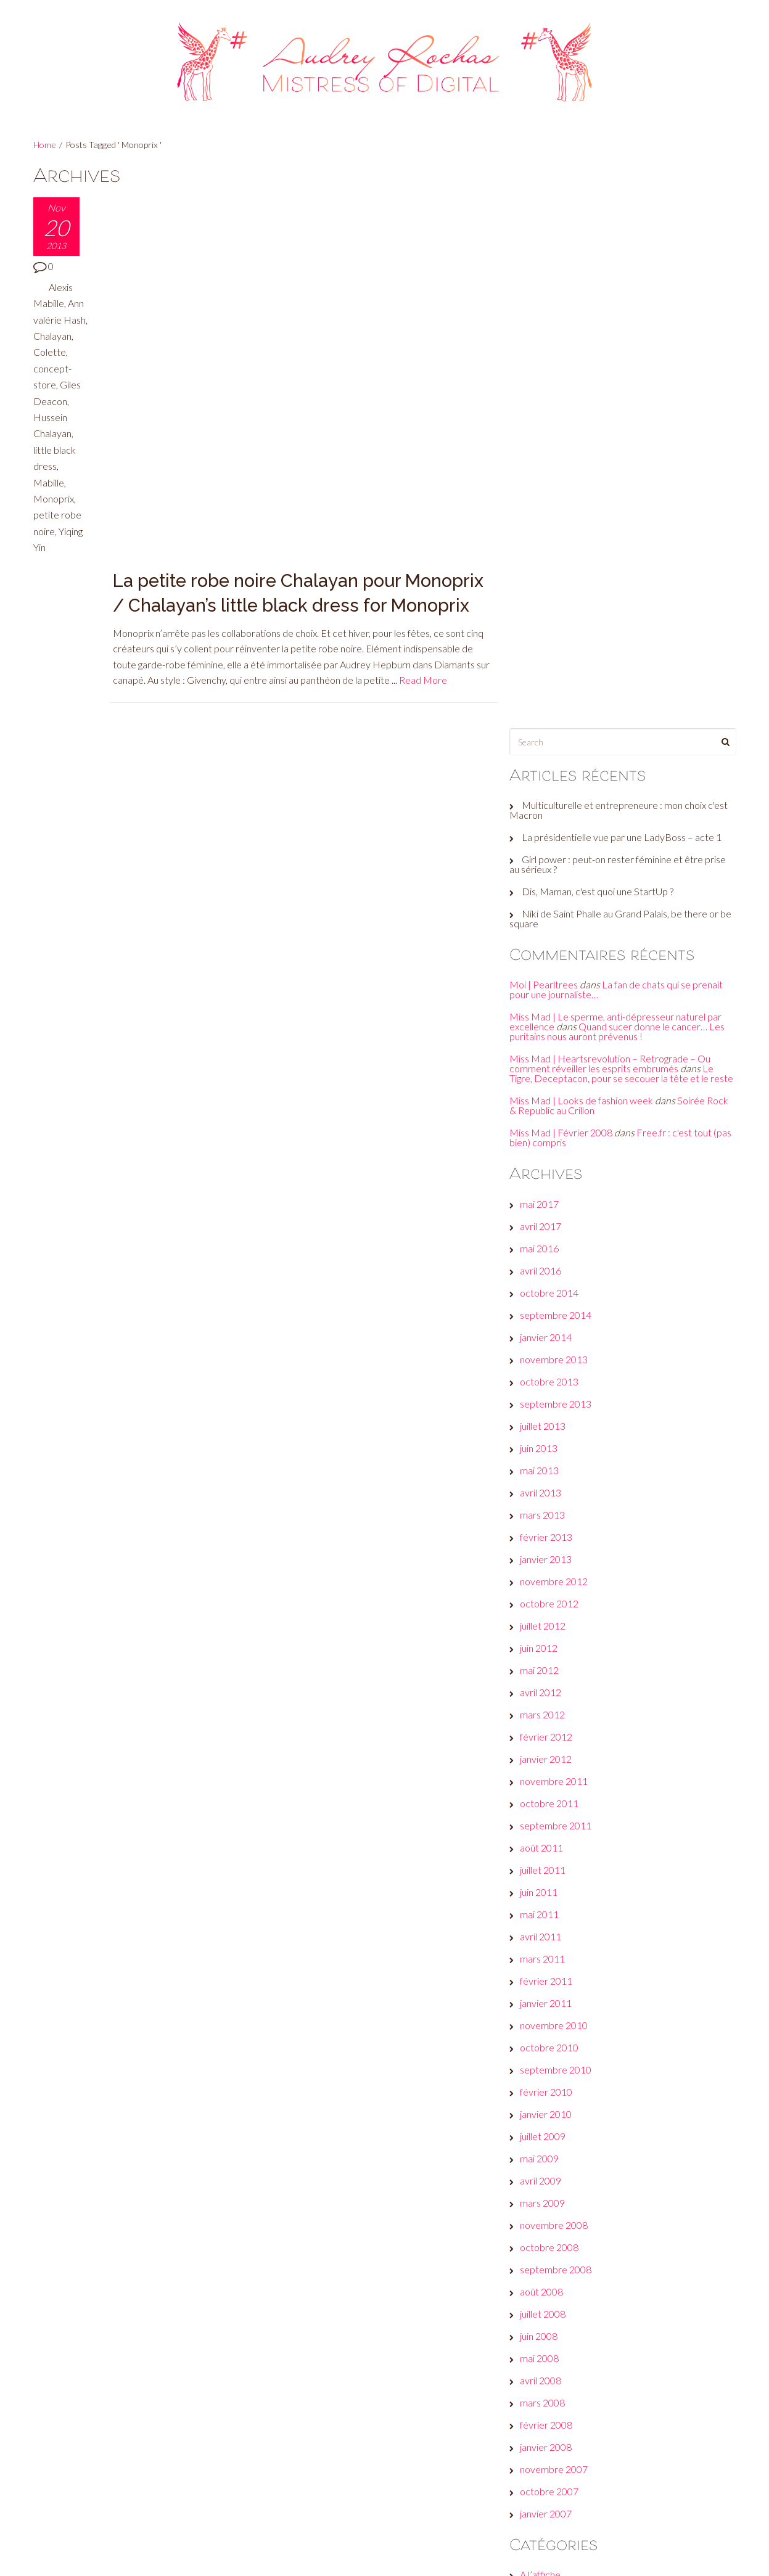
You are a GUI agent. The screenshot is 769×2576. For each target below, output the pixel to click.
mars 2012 (547, 1162)
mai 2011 (544, 1362)
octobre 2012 (554, 1051)
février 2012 (551, 1185)
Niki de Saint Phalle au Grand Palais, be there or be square (618, 356)
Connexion (547, 2439)
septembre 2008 (560, 1717)
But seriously (552, 2089)
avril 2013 (545, 940)
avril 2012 (545, 1140)
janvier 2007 (551, 1961)
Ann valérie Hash (58, 319)
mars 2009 (547, 1651)
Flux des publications (568, 2461)
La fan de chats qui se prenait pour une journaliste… (621, 427)
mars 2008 (547, 1850)
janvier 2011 (551, 1451)
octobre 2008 (554, 1695)
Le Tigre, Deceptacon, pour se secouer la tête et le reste (616, 516)
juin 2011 (543, 1340)
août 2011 (546, 1296)
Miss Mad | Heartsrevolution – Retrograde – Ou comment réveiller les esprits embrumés (614, 501)
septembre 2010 (560, 1518)
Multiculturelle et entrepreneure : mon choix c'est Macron (623, 248)
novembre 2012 (559, 1029)
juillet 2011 (547, 1318)
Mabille (48, 498)
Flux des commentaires (573, 2483)
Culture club (550, 2133)
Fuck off (542, 2222)
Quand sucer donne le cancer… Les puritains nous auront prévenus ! (622, 469)
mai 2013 (544, 918)
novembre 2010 (559, 1473)
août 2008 (546, 1739)
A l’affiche (545, 2022)
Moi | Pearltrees (548, 423)
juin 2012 (543, 1096)
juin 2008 (543, 1784)
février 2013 (551, 985)
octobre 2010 (554, 1495)
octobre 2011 (554, 1251)
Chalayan (52, 352)
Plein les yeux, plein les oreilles (587, 2333)
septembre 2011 (560, 1273)
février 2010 (551, 1540)
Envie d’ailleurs (556, 2156)
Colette (49, 368)
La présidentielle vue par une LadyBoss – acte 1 (626, 275)
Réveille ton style (560, 2355)
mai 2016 (544, 696)
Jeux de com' (552, 2244)
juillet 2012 (547, 1074)
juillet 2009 (547, 1584)
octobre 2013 (554, 829)
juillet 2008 (547, 1762)
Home (44, 144)
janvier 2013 (551, 1007)
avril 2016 (545, 718)
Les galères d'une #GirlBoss (582, 2289)
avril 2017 (545, 674)
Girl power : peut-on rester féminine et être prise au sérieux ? (622, 302)
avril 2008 (545, 1828)
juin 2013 (543, 896)
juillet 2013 (547, 874)
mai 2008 (544, 1806)
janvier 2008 (551, 1895)
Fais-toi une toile (559, 2200)
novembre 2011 (559, 1229)
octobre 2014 (554, 741)
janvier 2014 (551, 785)
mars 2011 (547, 1407)
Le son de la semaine (568, 2267)
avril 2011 (545, 1384)
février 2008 (551, 1873)
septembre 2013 (560, 852)
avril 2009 (545, 1629)
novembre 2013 (559, 807)
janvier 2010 (551, 1562)
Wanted (542, 2378)
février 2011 (551, 1429)
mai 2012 (544, 1118)
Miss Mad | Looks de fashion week (586, 548)
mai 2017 (544, 652)
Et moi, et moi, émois (568, 2178)
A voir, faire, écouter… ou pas (584, 2045)
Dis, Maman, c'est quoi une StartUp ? (602, 329)
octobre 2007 (554, 1939)
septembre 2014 (560, 763)
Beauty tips (549, 2067)
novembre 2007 (559, 1917)
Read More (424, 305)
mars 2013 (547, 963)
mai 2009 (544, 1606)
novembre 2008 (559, 1673)
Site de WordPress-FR (572, 2505)
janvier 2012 (551, 1207)
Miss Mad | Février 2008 (565, 580)
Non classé (548, 2311)
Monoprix (53, 514)
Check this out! (556, 2111)
